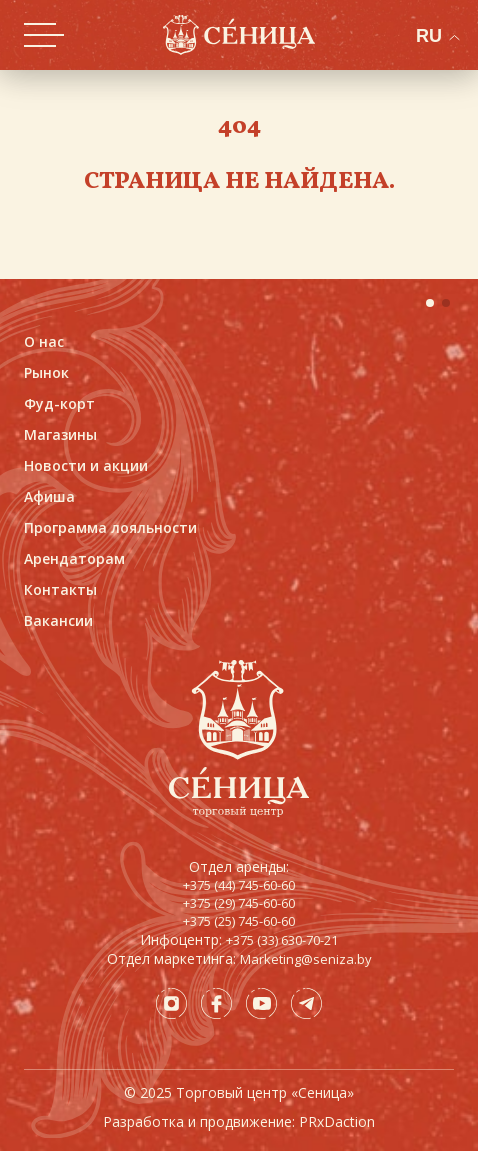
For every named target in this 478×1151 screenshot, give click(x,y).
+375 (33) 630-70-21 (282, 940)
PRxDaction (337, 1121)
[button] (430, 303)
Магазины (60, 434)
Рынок (46, 372)
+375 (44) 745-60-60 (239, 885)
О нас (44, 341)
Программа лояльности (110, 527)
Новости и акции (86, 465)
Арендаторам (74, 558)
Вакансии (58, 620)
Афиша (49, 496)
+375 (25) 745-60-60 (239, 921)
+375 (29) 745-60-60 (239, 903)
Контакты (60, 589)
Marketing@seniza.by (306, 959)
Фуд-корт (59, 403)
